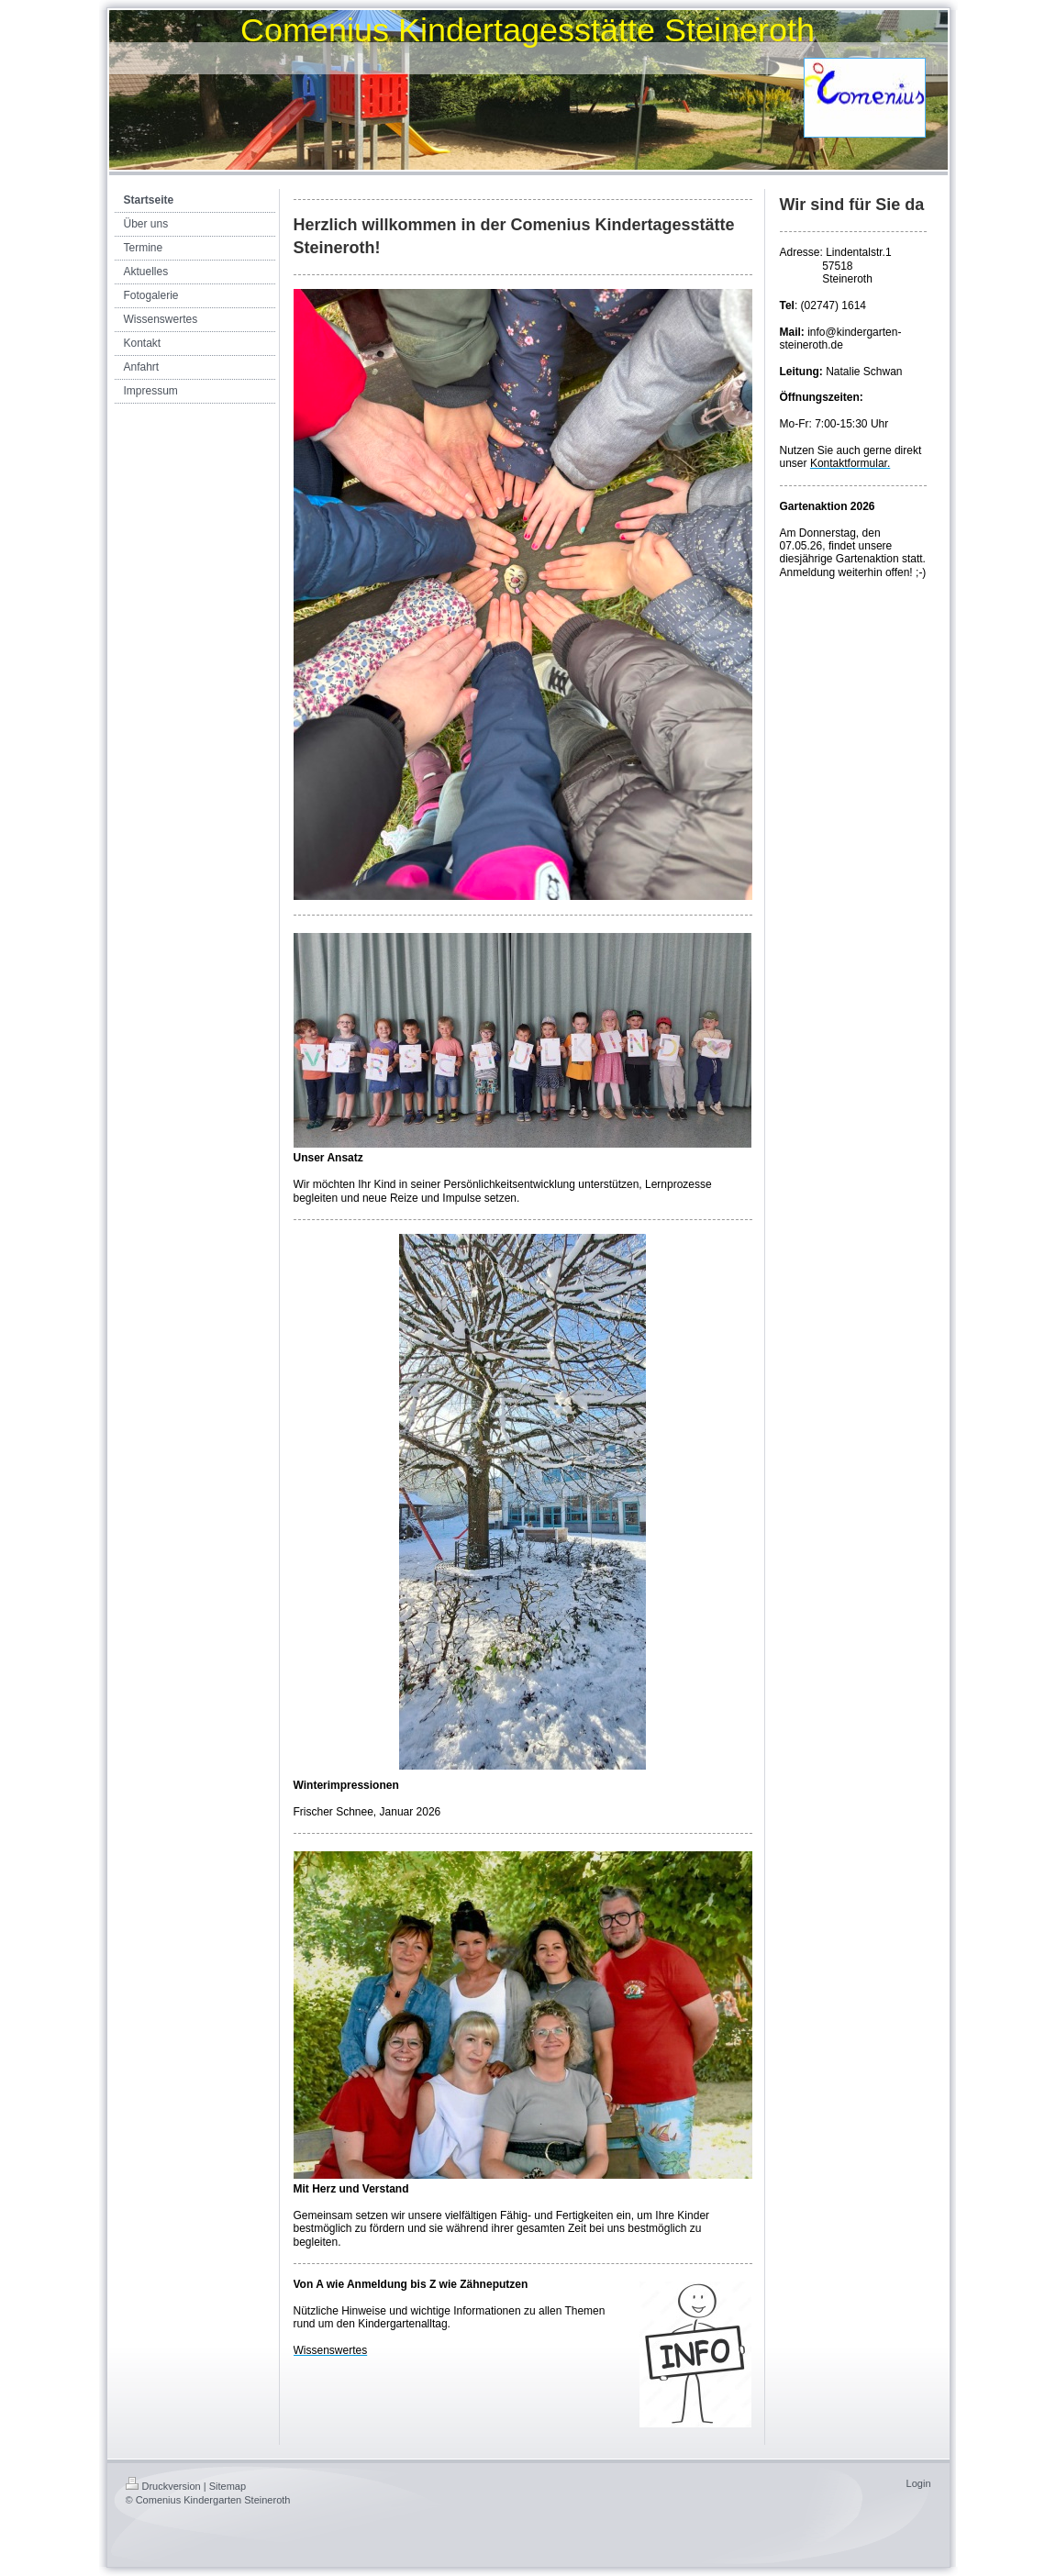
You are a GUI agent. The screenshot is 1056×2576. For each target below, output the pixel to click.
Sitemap (227, 2486)
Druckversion (163, 2486)
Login (918, 2483)
